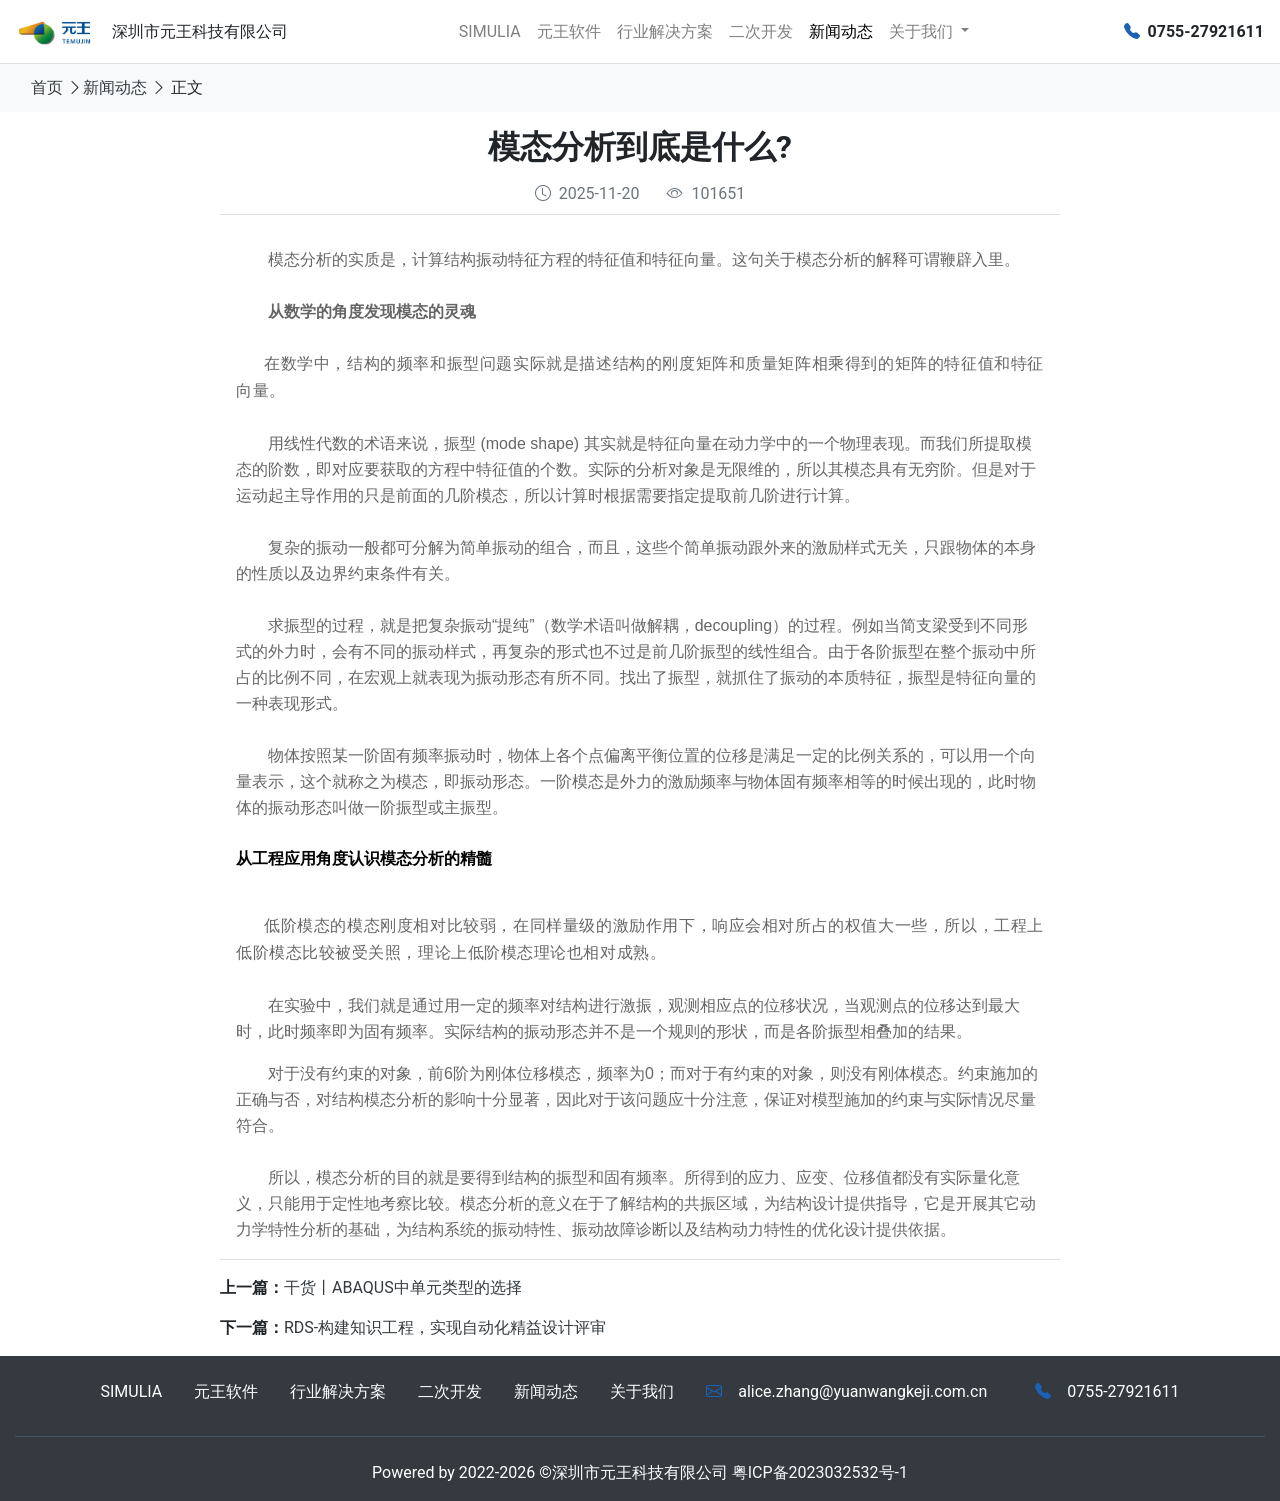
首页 (47, 87)
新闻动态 (841, 31)
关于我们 (642, 1391)
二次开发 (761, 31)
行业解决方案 (665, 31)
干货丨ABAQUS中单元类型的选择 (403, 1287)
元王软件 (569, 31)
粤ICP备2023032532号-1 (820, 1472)
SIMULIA (490, 31)
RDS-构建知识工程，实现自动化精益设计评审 (445, 1327)
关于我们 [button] (923, 31)
